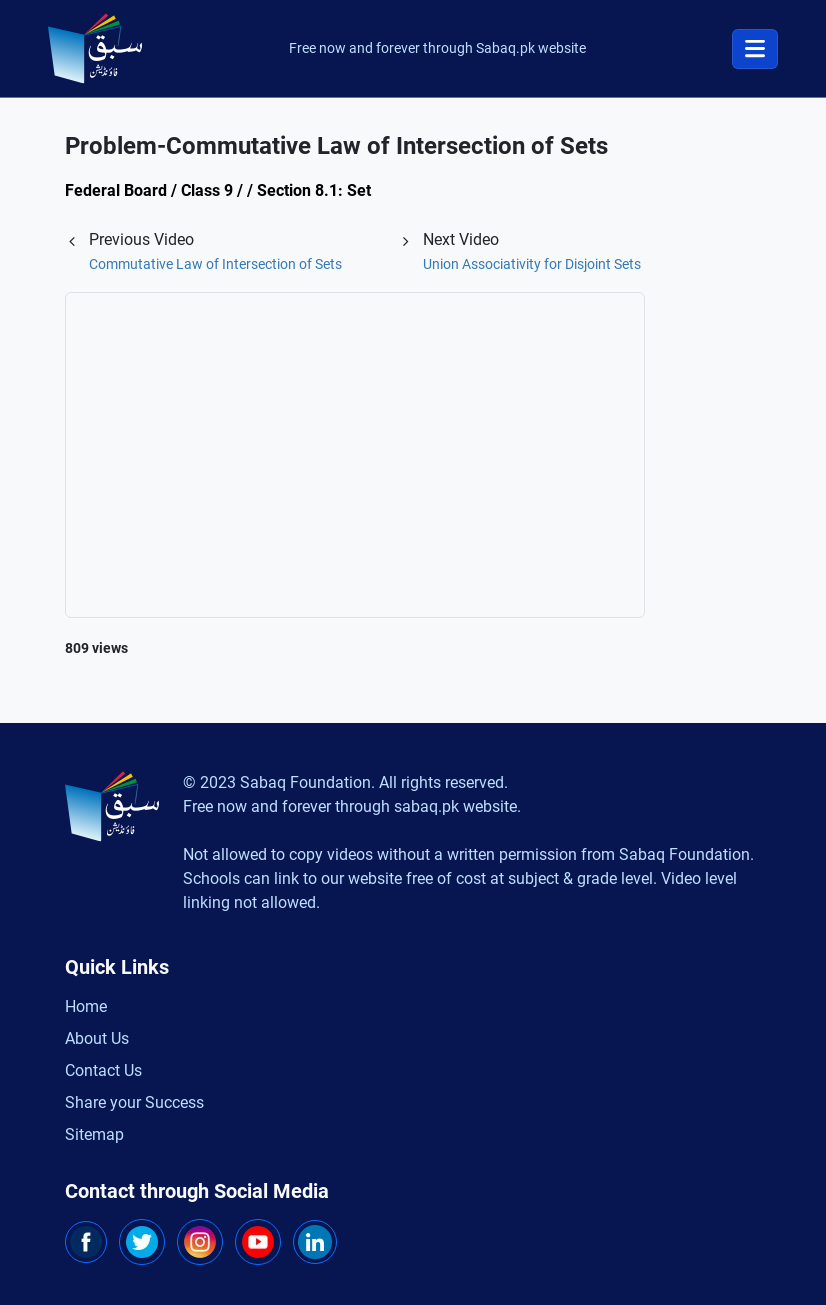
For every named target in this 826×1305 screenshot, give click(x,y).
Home (86, 1006)
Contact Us (103, 1070)
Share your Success (134, 1102)
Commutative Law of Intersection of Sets (215, 264)
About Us (97, 1038)
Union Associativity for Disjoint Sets (532, 264)
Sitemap (94, 1134)
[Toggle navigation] (755, 49)
